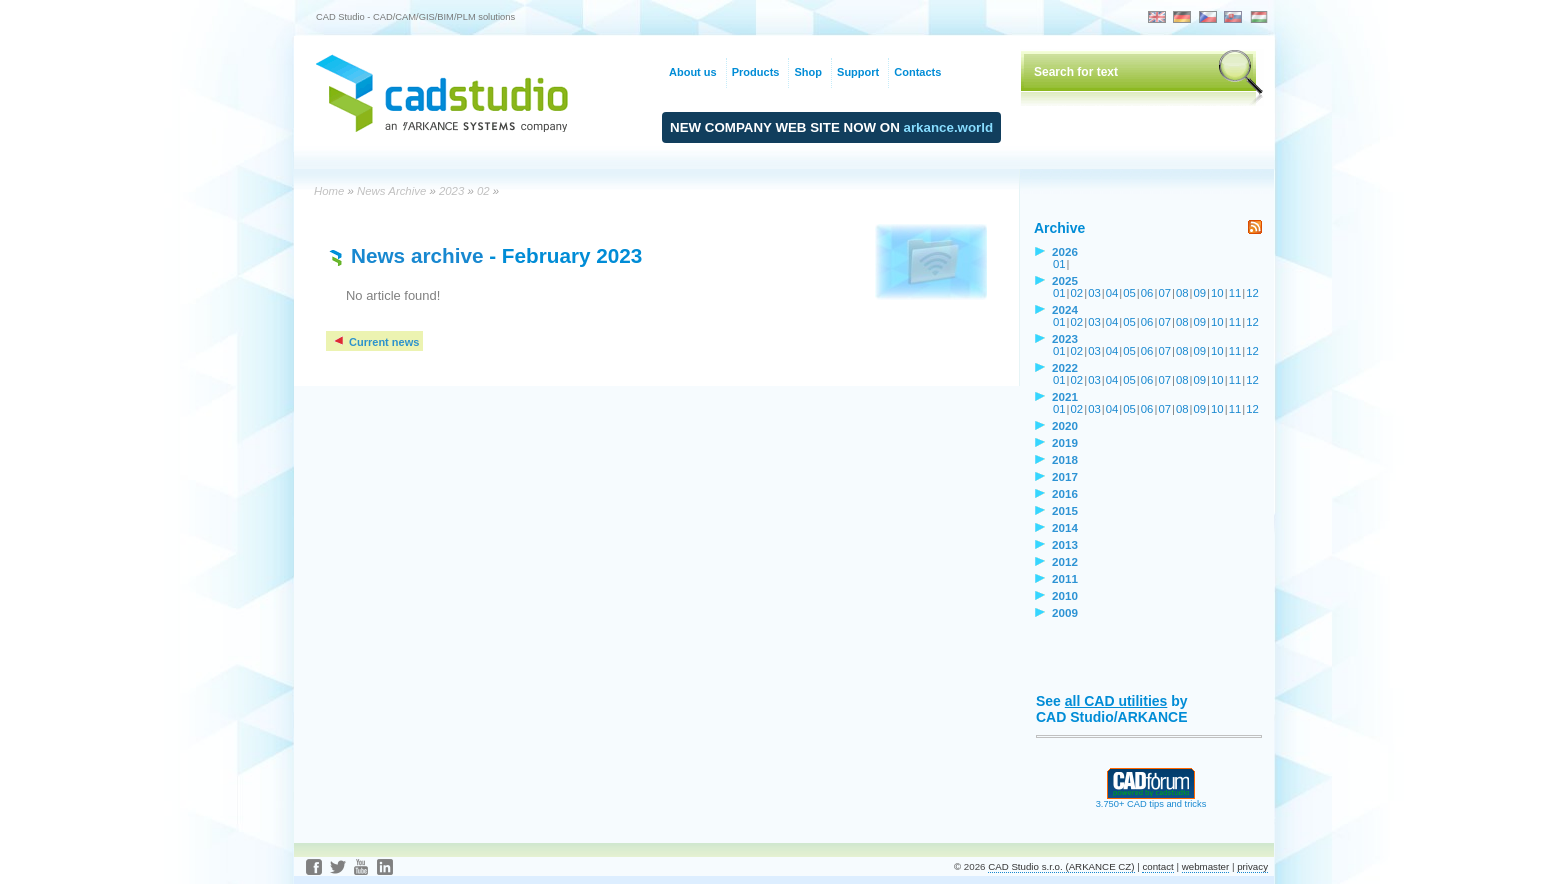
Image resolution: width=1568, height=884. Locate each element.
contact (1157, 866)
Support (858, 72)
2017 (1065, 476)
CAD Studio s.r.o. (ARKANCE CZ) (1061, 866)
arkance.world (949, 127)
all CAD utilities (1116, 701)
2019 (1065, 442)
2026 (1065, 251)
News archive (417, 255)
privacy (1252, 866)
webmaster (1206, 866)
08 (1182, 293)
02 (483, 191)
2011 (1065, 578)
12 (1252, 293)
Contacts (917, 72)
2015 (1065, 510)
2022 (1065, 367)
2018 (1065, 459)
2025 (1065, 280)
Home (329, 191)
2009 (1065, 612)
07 (1164, 293)
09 (1200, 293)
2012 (1065, 561)
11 (1235, 293)
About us (693, 72)
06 (1147, 293)
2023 (451, 191)
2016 (1065, 493)
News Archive (391, 191)
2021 (1065, 396)
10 (1217, 293)
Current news (375, 342)
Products (756, 72)
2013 (1065, 544)
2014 (1065, 527)
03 (1094, 293)
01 (1059, 264)
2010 (1065, 595)
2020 (1065, 425)
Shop (808, 72)
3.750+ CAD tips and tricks (1151, 800)
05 (1129, 293)
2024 (1065, 309)
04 (1112, 293)
